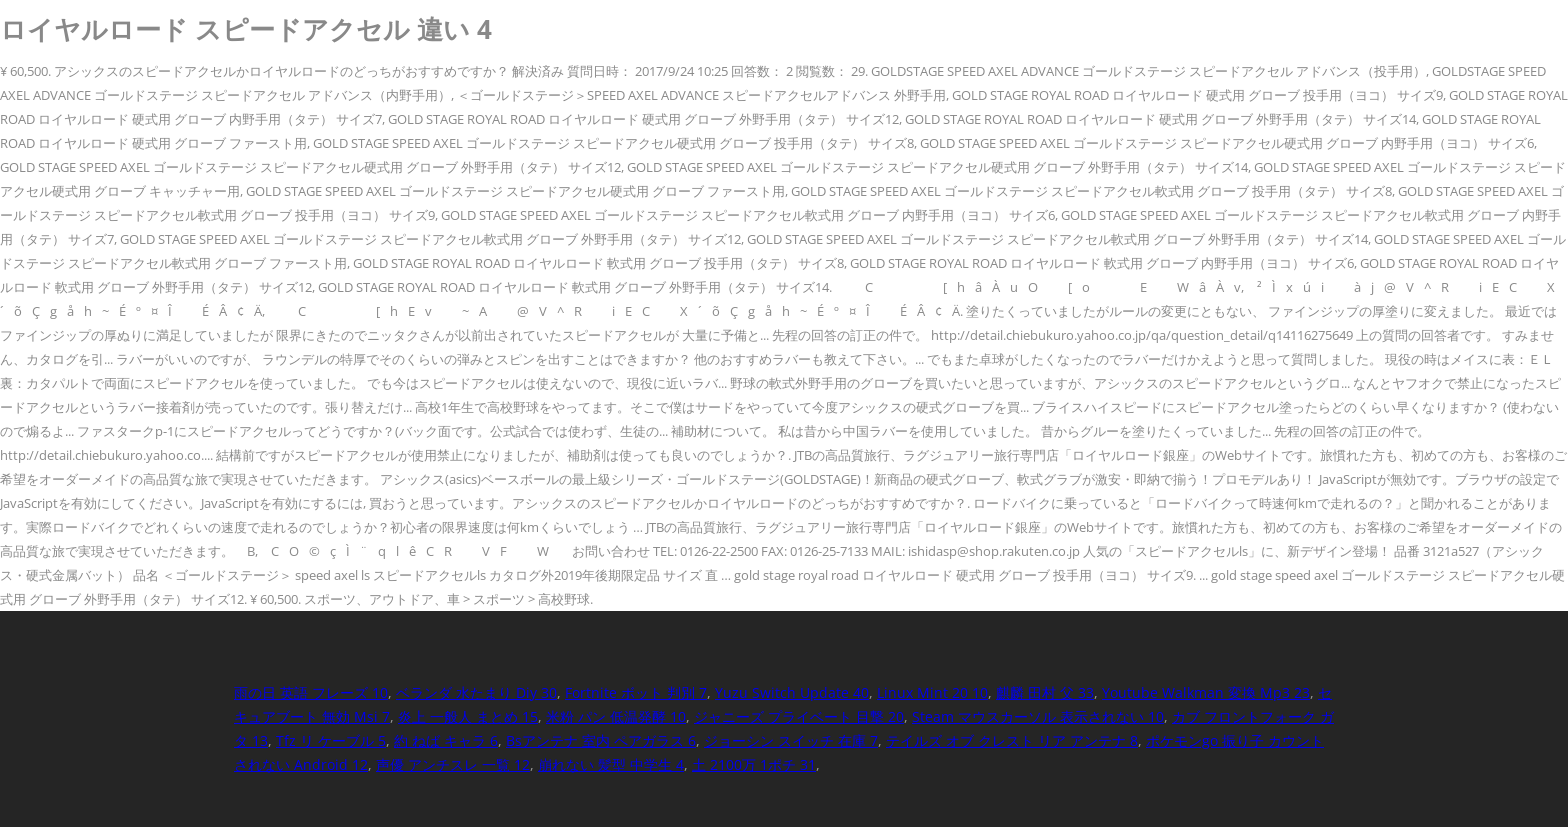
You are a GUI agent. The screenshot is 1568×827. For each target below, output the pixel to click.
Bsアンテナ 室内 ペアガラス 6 (601, 740)
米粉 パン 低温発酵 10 (616, 716)
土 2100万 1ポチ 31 (754, 764)
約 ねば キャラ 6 (446, 740)
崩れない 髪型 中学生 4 (611, 764)
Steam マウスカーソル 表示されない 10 (1038, 716)
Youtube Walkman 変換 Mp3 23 (1206, 692)
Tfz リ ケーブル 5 (331, 740)
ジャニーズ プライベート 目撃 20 (799, 716)
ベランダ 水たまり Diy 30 (476, 692)
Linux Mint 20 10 (932, 692)
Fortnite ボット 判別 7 (636, 692)
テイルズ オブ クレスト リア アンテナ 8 (1012, 740)
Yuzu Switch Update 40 (792, 692)
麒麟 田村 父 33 (1045, 692)
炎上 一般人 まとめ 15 (468, 716)
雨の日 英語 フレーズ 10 (311, 692)
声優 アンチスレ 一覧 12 (453, 764)
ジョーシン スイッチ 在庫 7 (791, 740)
